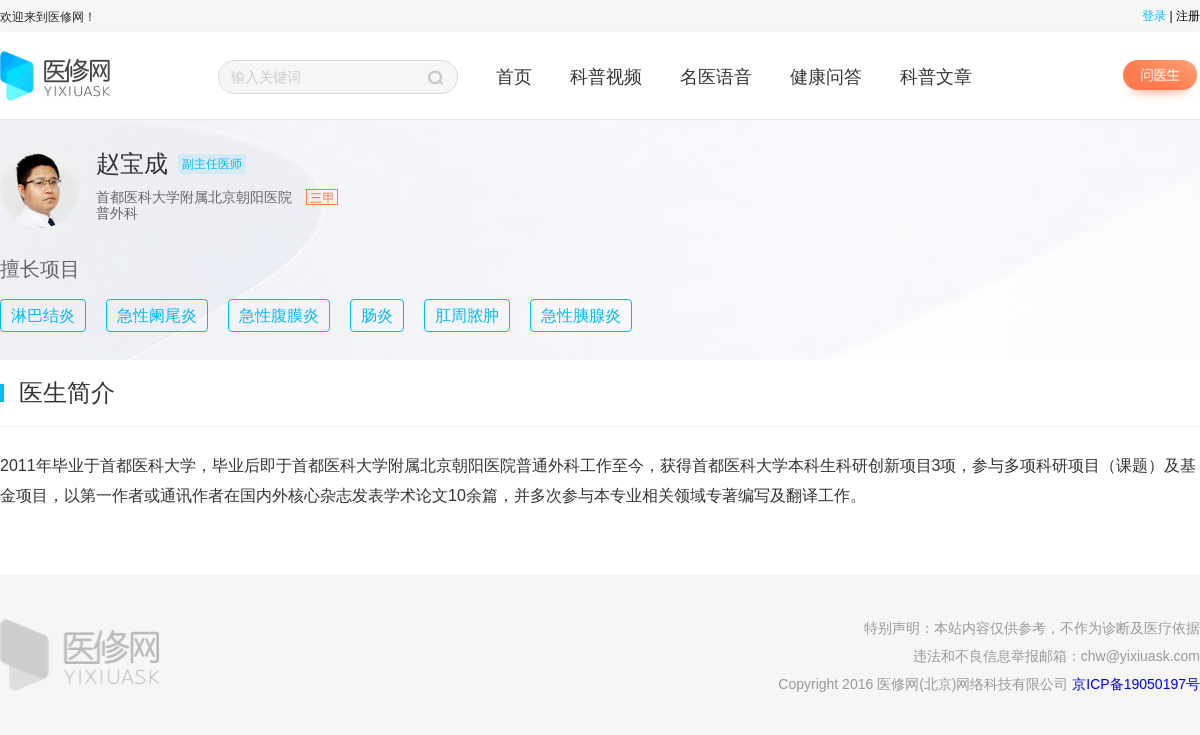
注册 (1188, 16)
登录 (1154, 16)
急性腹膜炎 (279, 315)
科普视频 (606, 77)
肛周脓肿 (467, 315)
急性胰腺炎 (581, 315)
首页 (514, 77)
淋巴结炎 (43, 315)
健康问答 (826, 77)
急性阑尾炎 (157, 315)
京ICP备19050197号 (1136, 684)
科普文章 (936, 77)
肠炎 (377, 315)
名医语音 (716, 77)
